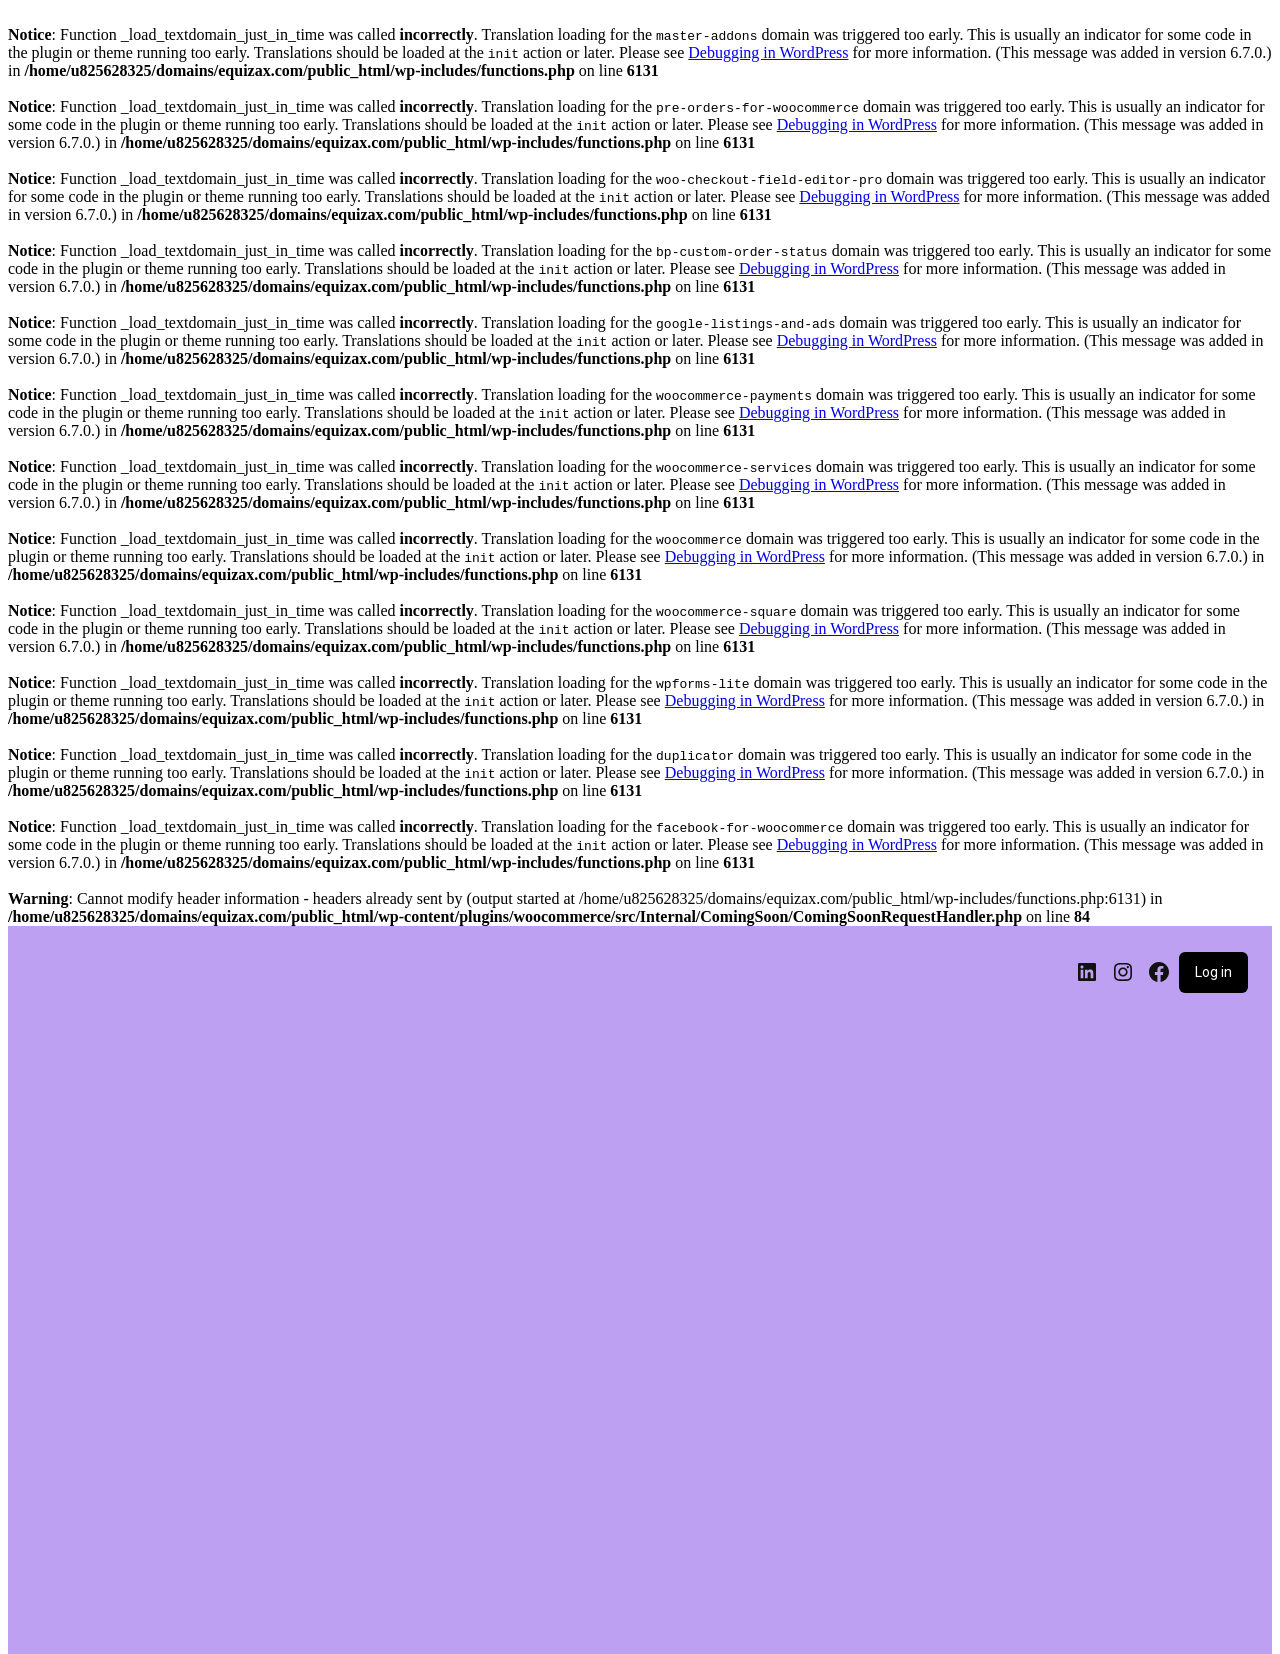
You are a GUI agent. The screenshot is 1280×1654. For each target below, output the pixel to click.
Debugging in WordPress (768, 52)
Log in (1213, 972)
